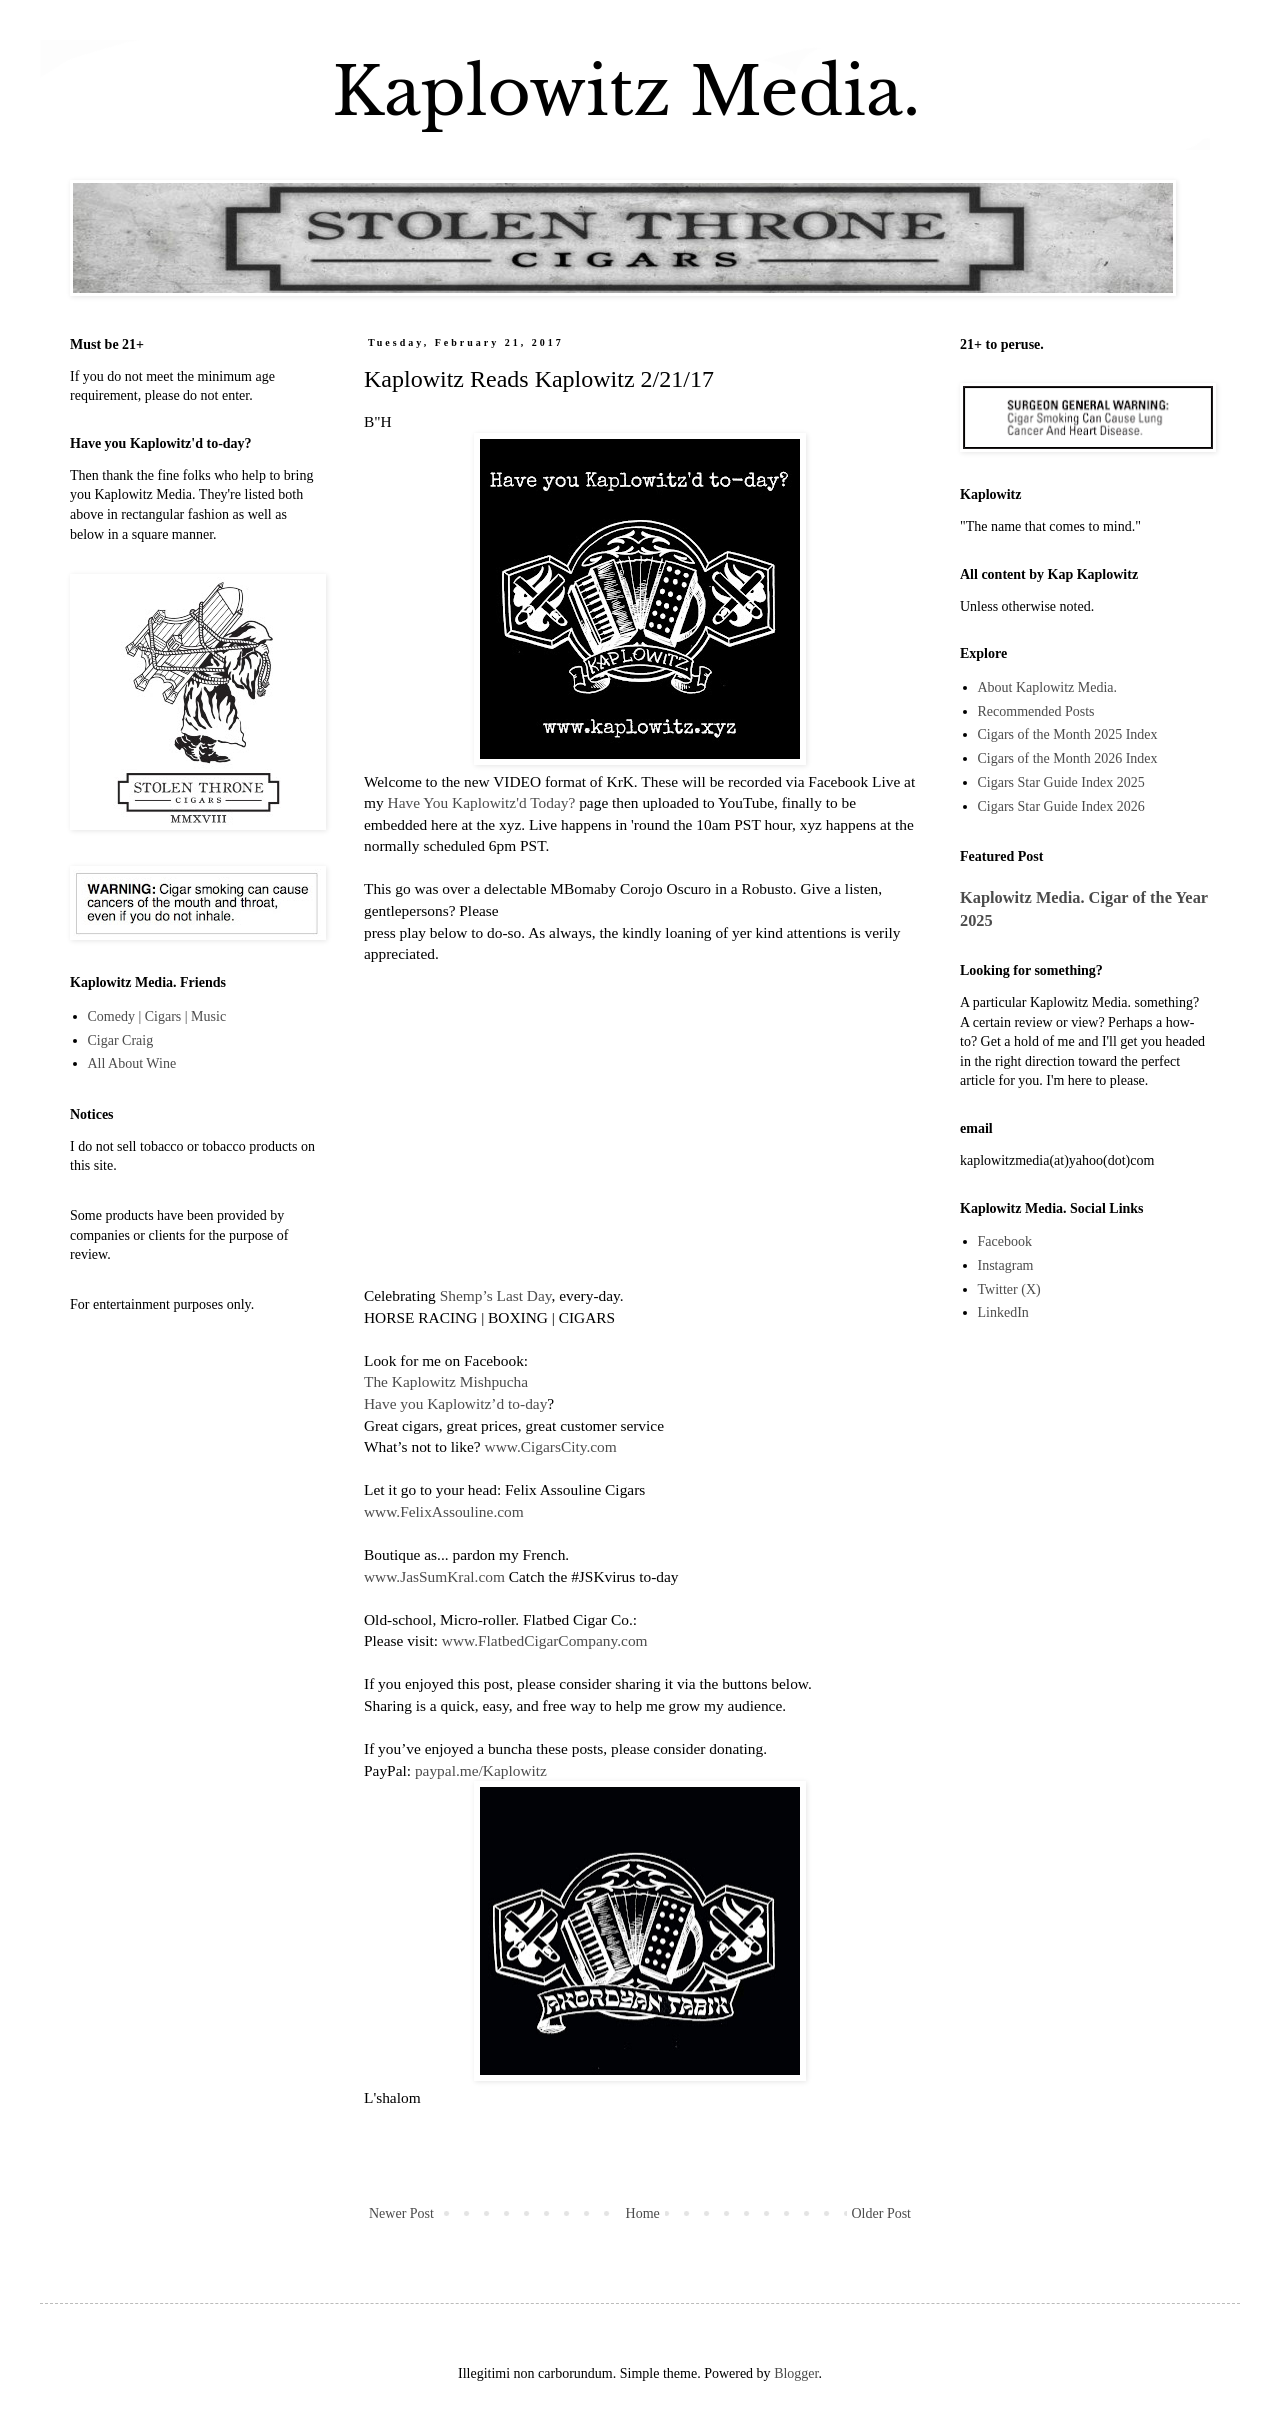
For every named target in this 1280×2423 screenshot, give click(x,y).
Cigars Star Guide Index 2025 (1061, 782)
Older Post (882, 2213)
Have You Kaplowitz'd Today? (482, 802)
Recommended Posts (1036, 711)
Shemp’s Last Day (496, 1295)
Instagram (1006, 1265)
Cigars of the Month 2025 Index (1068, 734)
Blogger (796, 2373)
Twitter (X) (1009, 1289)
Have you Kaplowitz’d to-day (455, 1403)
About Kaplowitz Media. (1048, 687)
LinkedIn (1003, 1312)
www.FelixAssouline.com (444, 1511)
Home (643, 2213)
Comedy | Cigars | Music (157, 1016)
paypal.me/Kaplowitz (481, 1770)
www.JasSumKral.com (434, 1576)
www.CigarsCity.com (551, 1446)
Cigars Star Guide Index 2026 (1061, 806)
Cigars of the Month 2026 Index (1068, 758)
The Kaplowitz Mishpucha (446, 1381)
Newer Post (401, 2213)
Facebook (1005, 1241)
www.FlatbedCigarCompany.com (545, 1640)
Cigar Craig (121, 1040)
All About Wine (132, 1063)
